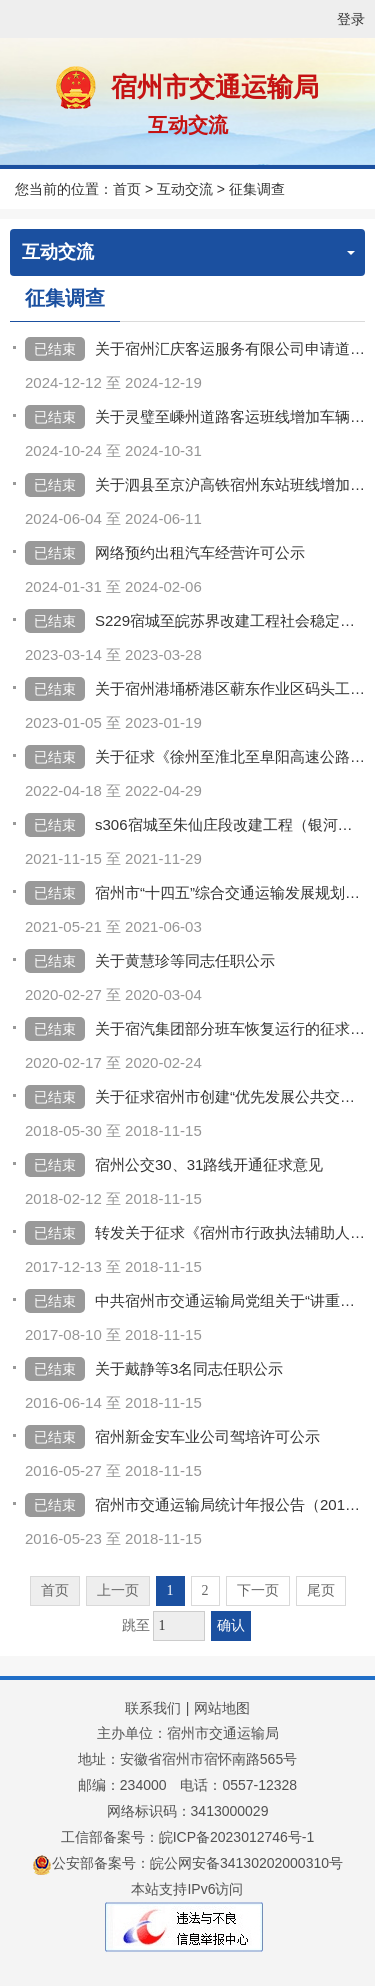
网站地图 (222, 1708)
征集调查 (257, 189)
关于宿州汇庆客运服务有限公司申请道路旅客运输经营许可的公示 (230, 348)
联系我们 (153, 1708)
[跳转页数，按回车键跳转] (179, 1626)
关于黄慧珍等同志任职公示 (185, 960)
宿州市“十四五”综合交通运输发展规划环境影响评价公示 (230, 892)
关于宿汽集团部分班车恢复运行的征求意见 (230, 1028)
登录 (351, 19)
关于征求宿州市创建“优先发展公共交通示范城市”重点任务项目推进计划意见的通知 (230, 1096)
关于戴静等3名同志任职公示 (189, 1368)
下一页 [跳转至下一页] (258, 1590)
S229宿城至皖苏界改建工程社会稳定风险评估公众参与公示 (230, 620)
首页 (127, 189)
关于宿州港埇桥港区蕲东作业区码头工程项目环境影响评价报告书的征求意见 (230, 688)
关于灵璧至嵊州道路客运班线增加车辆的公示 (230, 416)
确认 (231, 1625)
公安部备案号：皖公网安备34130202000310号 (187, 1863)
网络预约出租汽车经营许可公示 (200, 552)
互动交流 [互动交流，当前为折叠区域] (188, 252)
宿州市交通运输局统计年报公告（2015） (230, 1504)
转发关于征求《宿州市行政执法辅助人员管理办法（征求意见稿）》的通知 (230, 1232)
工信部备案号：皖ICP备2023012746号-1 (188, 1837)
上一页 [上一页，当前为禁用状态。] (118, 1590)
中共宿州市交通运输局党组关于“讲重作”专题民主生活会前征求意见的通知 (230, 1300)
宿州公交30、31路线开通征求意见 (209, 1164)
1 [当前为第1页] (170, 1590)
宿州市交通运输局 (215, 87)
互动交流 (188, 125)
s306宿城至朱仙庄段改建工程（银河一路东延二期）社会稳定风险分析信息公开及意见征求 (230, 824)
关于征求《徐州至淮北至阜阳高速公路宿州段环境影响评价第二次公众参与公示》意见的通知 (230, 756)
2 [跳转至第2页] (205, 1590)
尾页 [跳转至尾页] (321, 1590)
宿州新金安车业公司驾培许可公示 (207, 1436)
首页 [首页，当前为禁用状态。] (55, 1590)
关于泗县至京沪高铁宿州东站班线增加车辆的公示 (230, 484)
